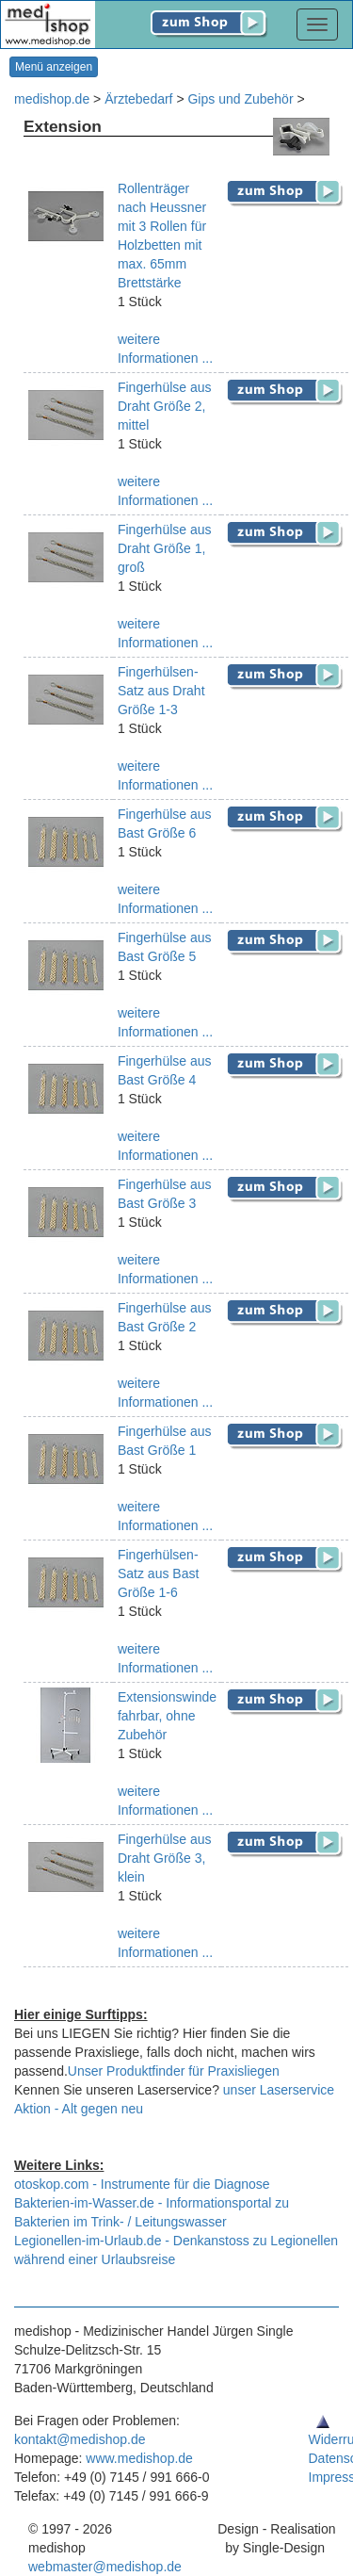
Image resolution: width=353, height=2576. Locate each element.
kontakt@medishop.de (80, 2439)
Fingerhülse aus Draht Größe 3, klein (165, 1858)
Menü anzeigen (53, 66)
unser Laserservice (278, 2089)
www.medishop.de (139, 2458)
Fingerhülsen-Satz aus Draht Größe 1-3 (161, 690)
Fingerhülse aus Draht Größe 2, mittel (165, 406)
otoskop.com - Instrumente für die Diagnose (142, 2184)
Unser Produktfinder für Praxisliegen (174, 2071)
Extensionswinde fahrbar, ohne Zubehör (167, 1715)
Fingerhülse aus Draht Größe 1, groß (165, 548)
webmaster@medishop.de (105, 2566)
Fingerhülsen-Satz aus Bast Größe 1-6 (158, 1573)
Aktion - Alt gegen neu (78, 2108)
